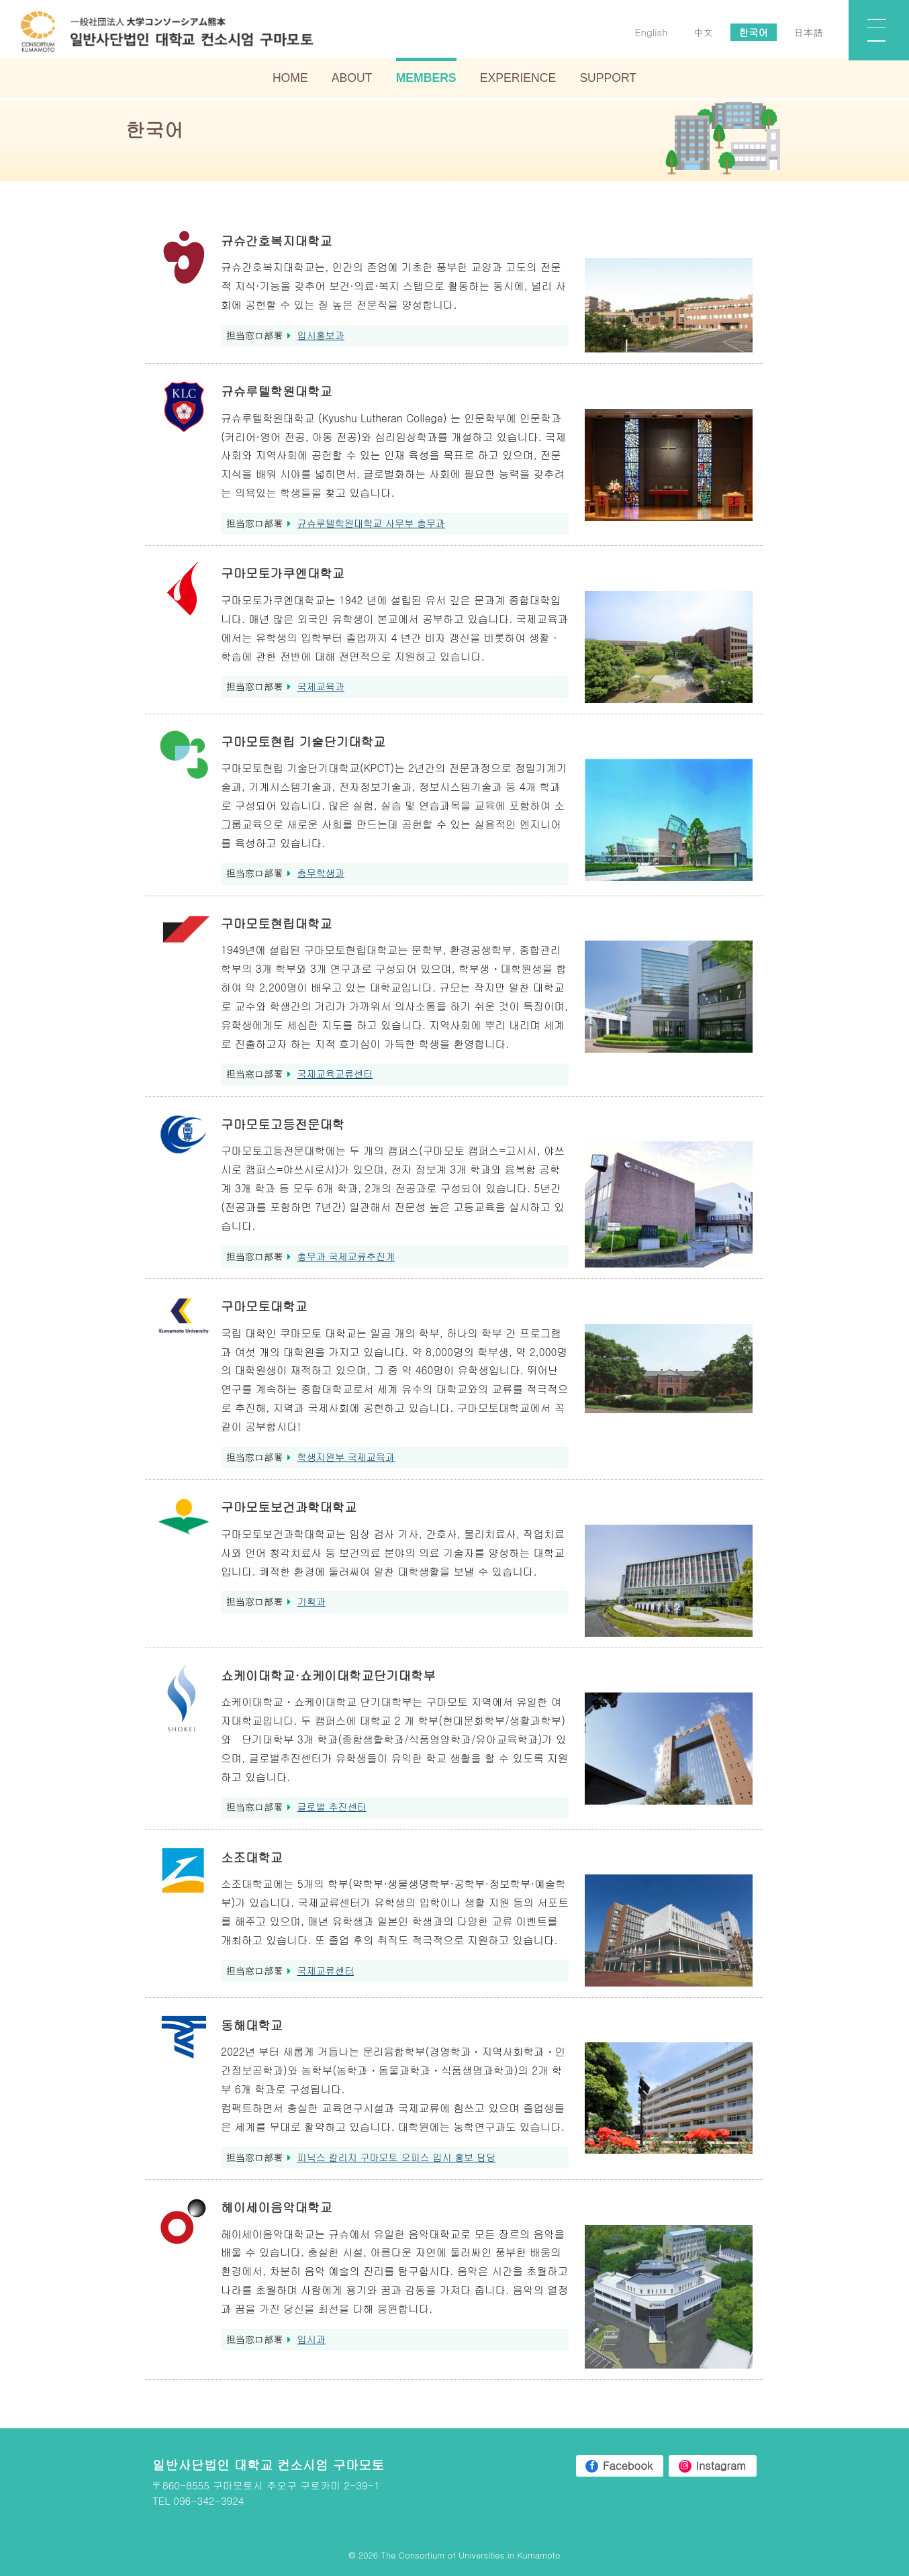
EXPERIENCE (518, 80)
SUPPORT (607, 80)
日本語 (805, 34)
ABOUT (352, 80)
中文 (700, 34)
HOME (290, 80)
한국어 (750, 34)
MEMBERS (426, 80)
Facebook (623, 2466)
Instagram (719, 2466)
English (647, 34)
